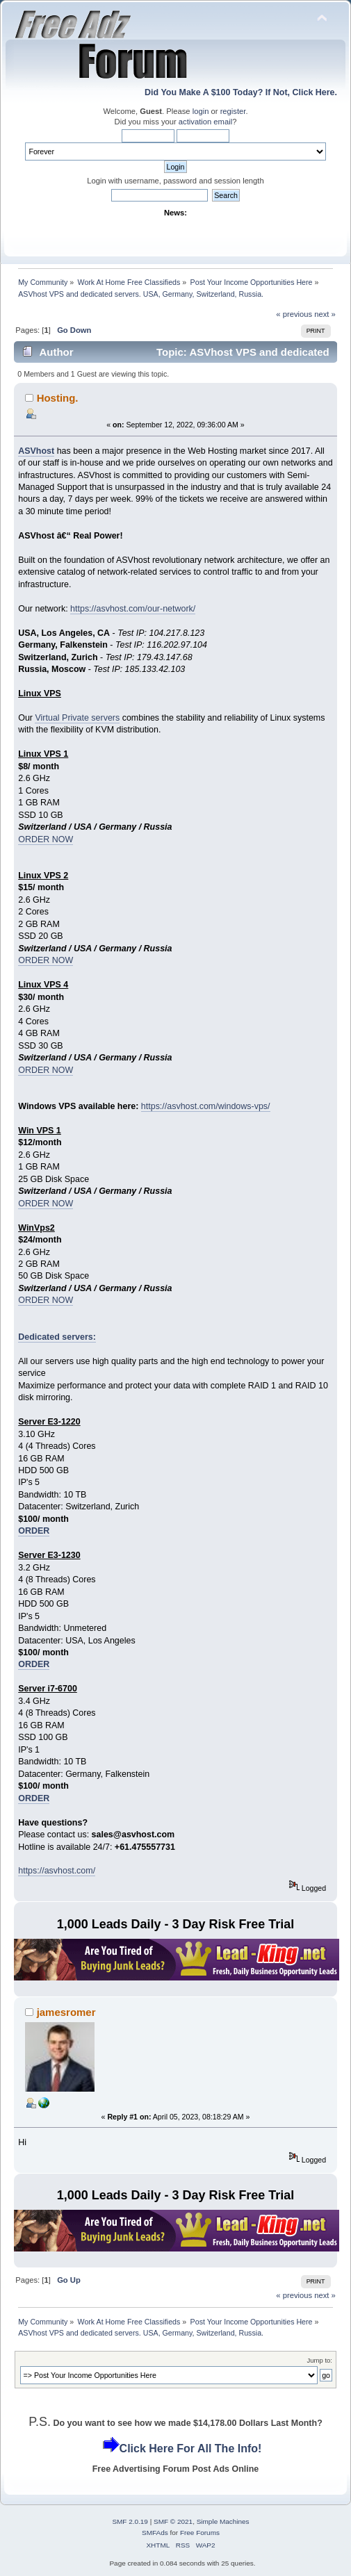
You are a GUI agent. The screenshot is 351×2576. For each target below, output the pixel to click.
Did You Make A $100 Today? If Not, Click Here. (241, 92)
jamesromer (66, 2012)
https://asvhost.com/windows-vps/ (205, 1106)
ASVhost (36, 451)
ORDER (33, 1531)
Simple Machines (223, 2521)
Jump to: (319, 2360)
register (233, 111)
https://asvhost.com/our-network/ (132, 609)
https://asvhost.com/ (56, 1871)
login (201, 111)
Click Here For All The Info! (191, 2448)
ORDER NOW (45, 839)
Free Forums (200, 2532)
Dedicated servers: (57, 1337)
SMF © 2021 (173, 2521)
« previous (294, 314)
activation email (205, 121)
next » (325, 314)
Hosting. (58, 398)
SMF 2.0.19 (130, 2521)
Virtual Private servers (77, 718)
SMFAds (155, 2532)
